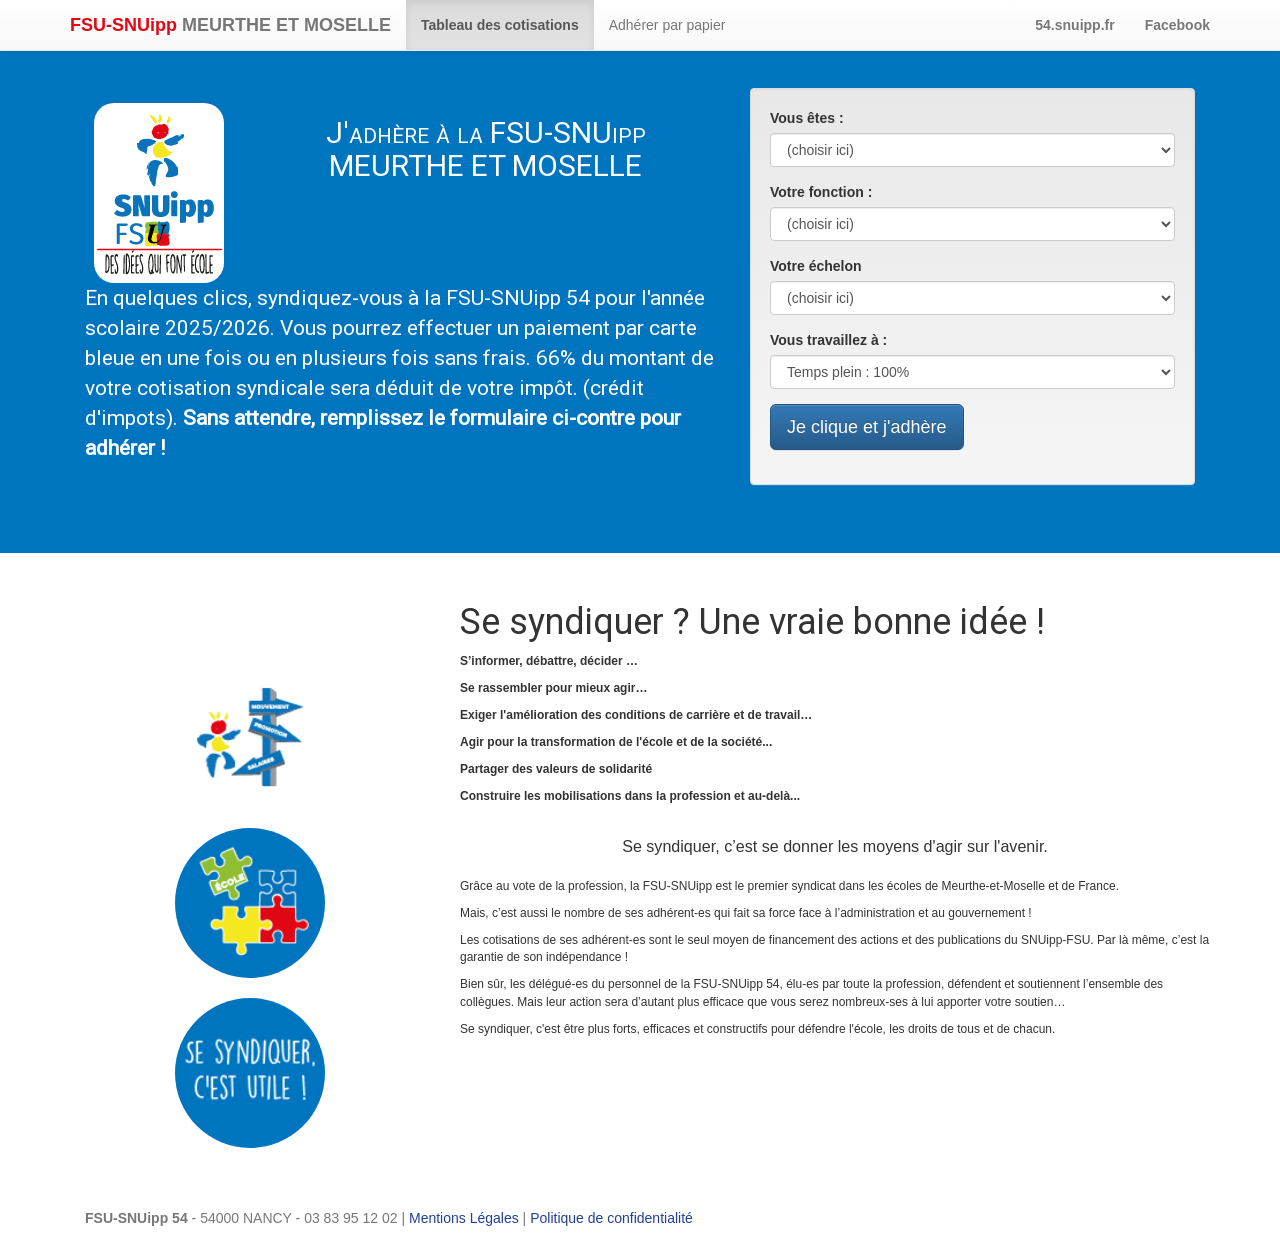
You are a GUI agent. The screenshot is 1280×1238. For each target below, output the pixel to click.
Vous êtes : (807, 118)
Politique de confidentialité (611, 1218)
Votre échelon (816, 266)
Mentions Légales (464, 1218)
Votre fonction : (821, 192)
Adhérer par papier (667, 25)
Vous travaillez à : (828, 340)
